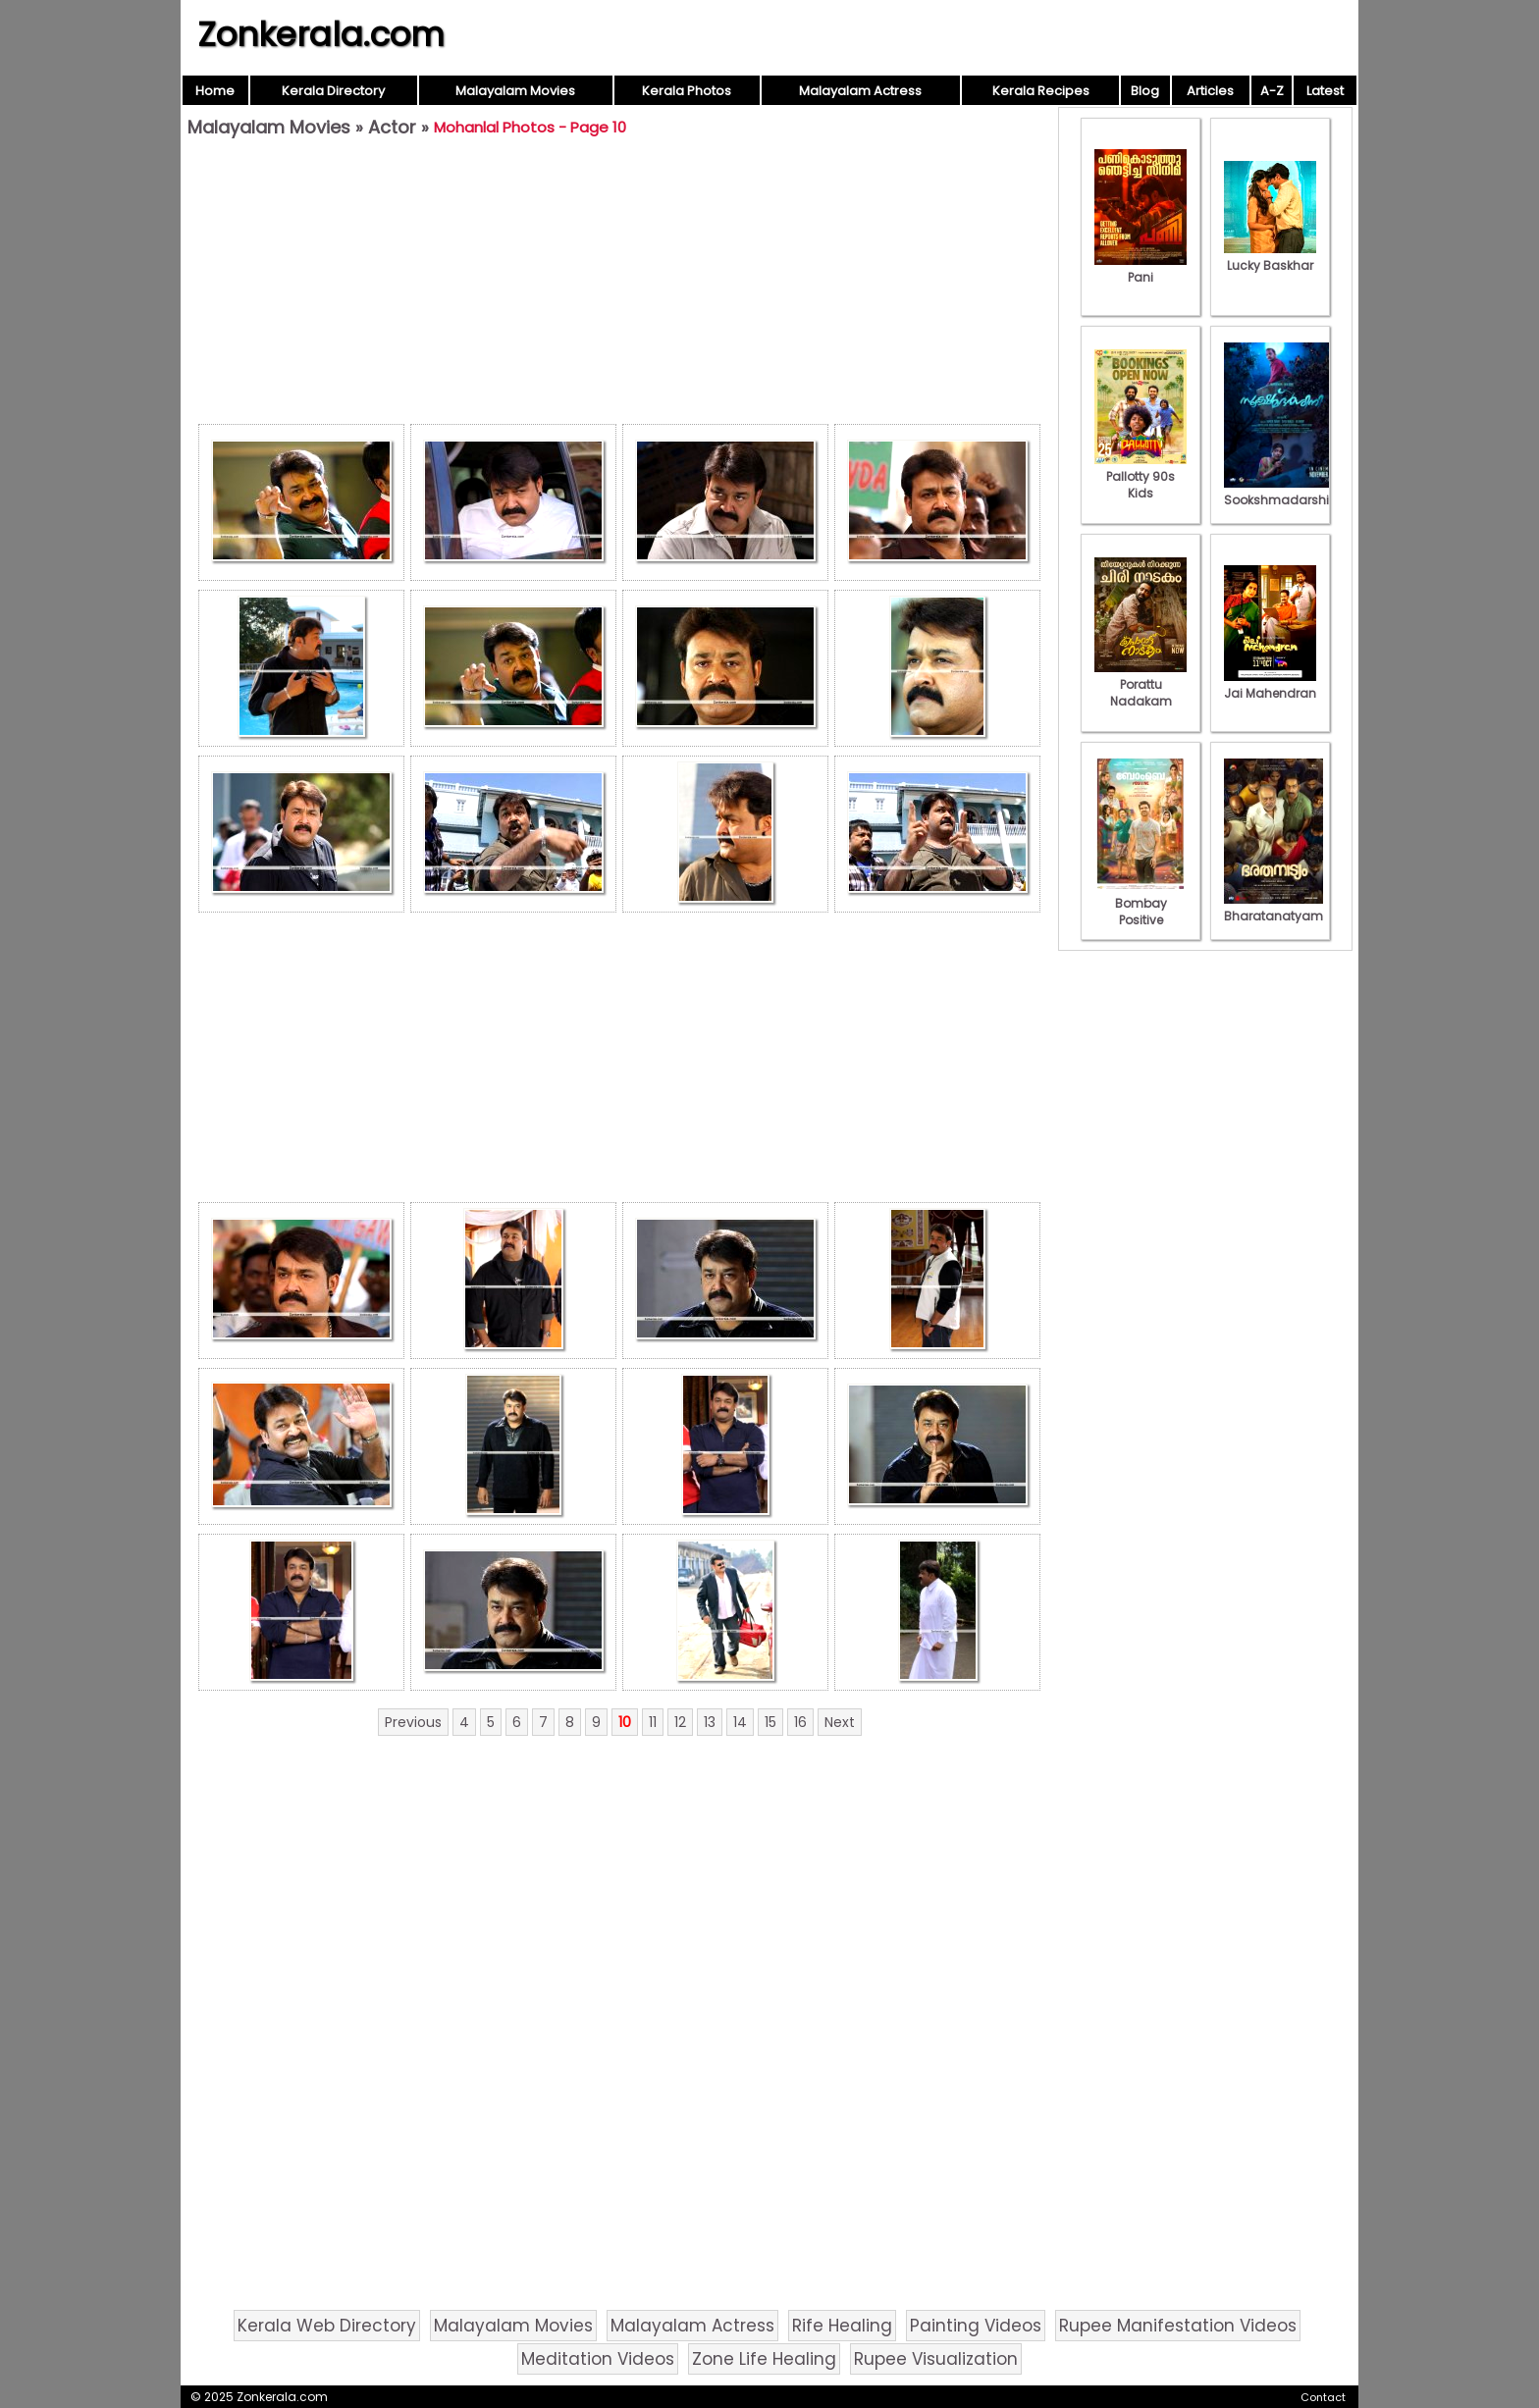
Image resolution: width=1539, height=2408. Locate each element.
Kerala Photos (686, 90)
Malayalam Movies (515, 90)
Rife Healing (842, 2325)
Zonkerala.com (321, 34)
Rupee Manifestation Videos (1178, 2325)
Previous (413, 1722)
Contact (1323, 2397)
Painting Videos (975, 2325)
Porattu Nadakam (1140, 684)
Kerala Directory (333, 90)
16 (800, 1722)
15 (770, 1722)
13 (710, 1722)
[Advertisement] (619, 285)
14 (740, 1722)
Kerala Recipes (1040, 90)
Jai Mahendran (1270, 685)
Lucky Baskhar (1270, 257)
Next (839, 1722)
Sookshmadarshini (1282, 491)
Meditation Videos (597, 2359)
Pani (1140, 269)
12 (680, 1722)
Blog (1145, 90)
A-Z (1272, 90)
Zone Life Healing (764, 2359)
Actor (392, 127)
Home (215, 90)
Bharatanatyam (1273, 907)
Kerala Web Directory (327, 2325)
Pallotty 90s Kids (1140, 476)
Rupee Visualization (936, 2359)
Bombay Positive (1140, 903)
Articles (1210, 90)
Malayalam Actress (860, 90)
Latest (1325, 90)
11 (653, 1722)
